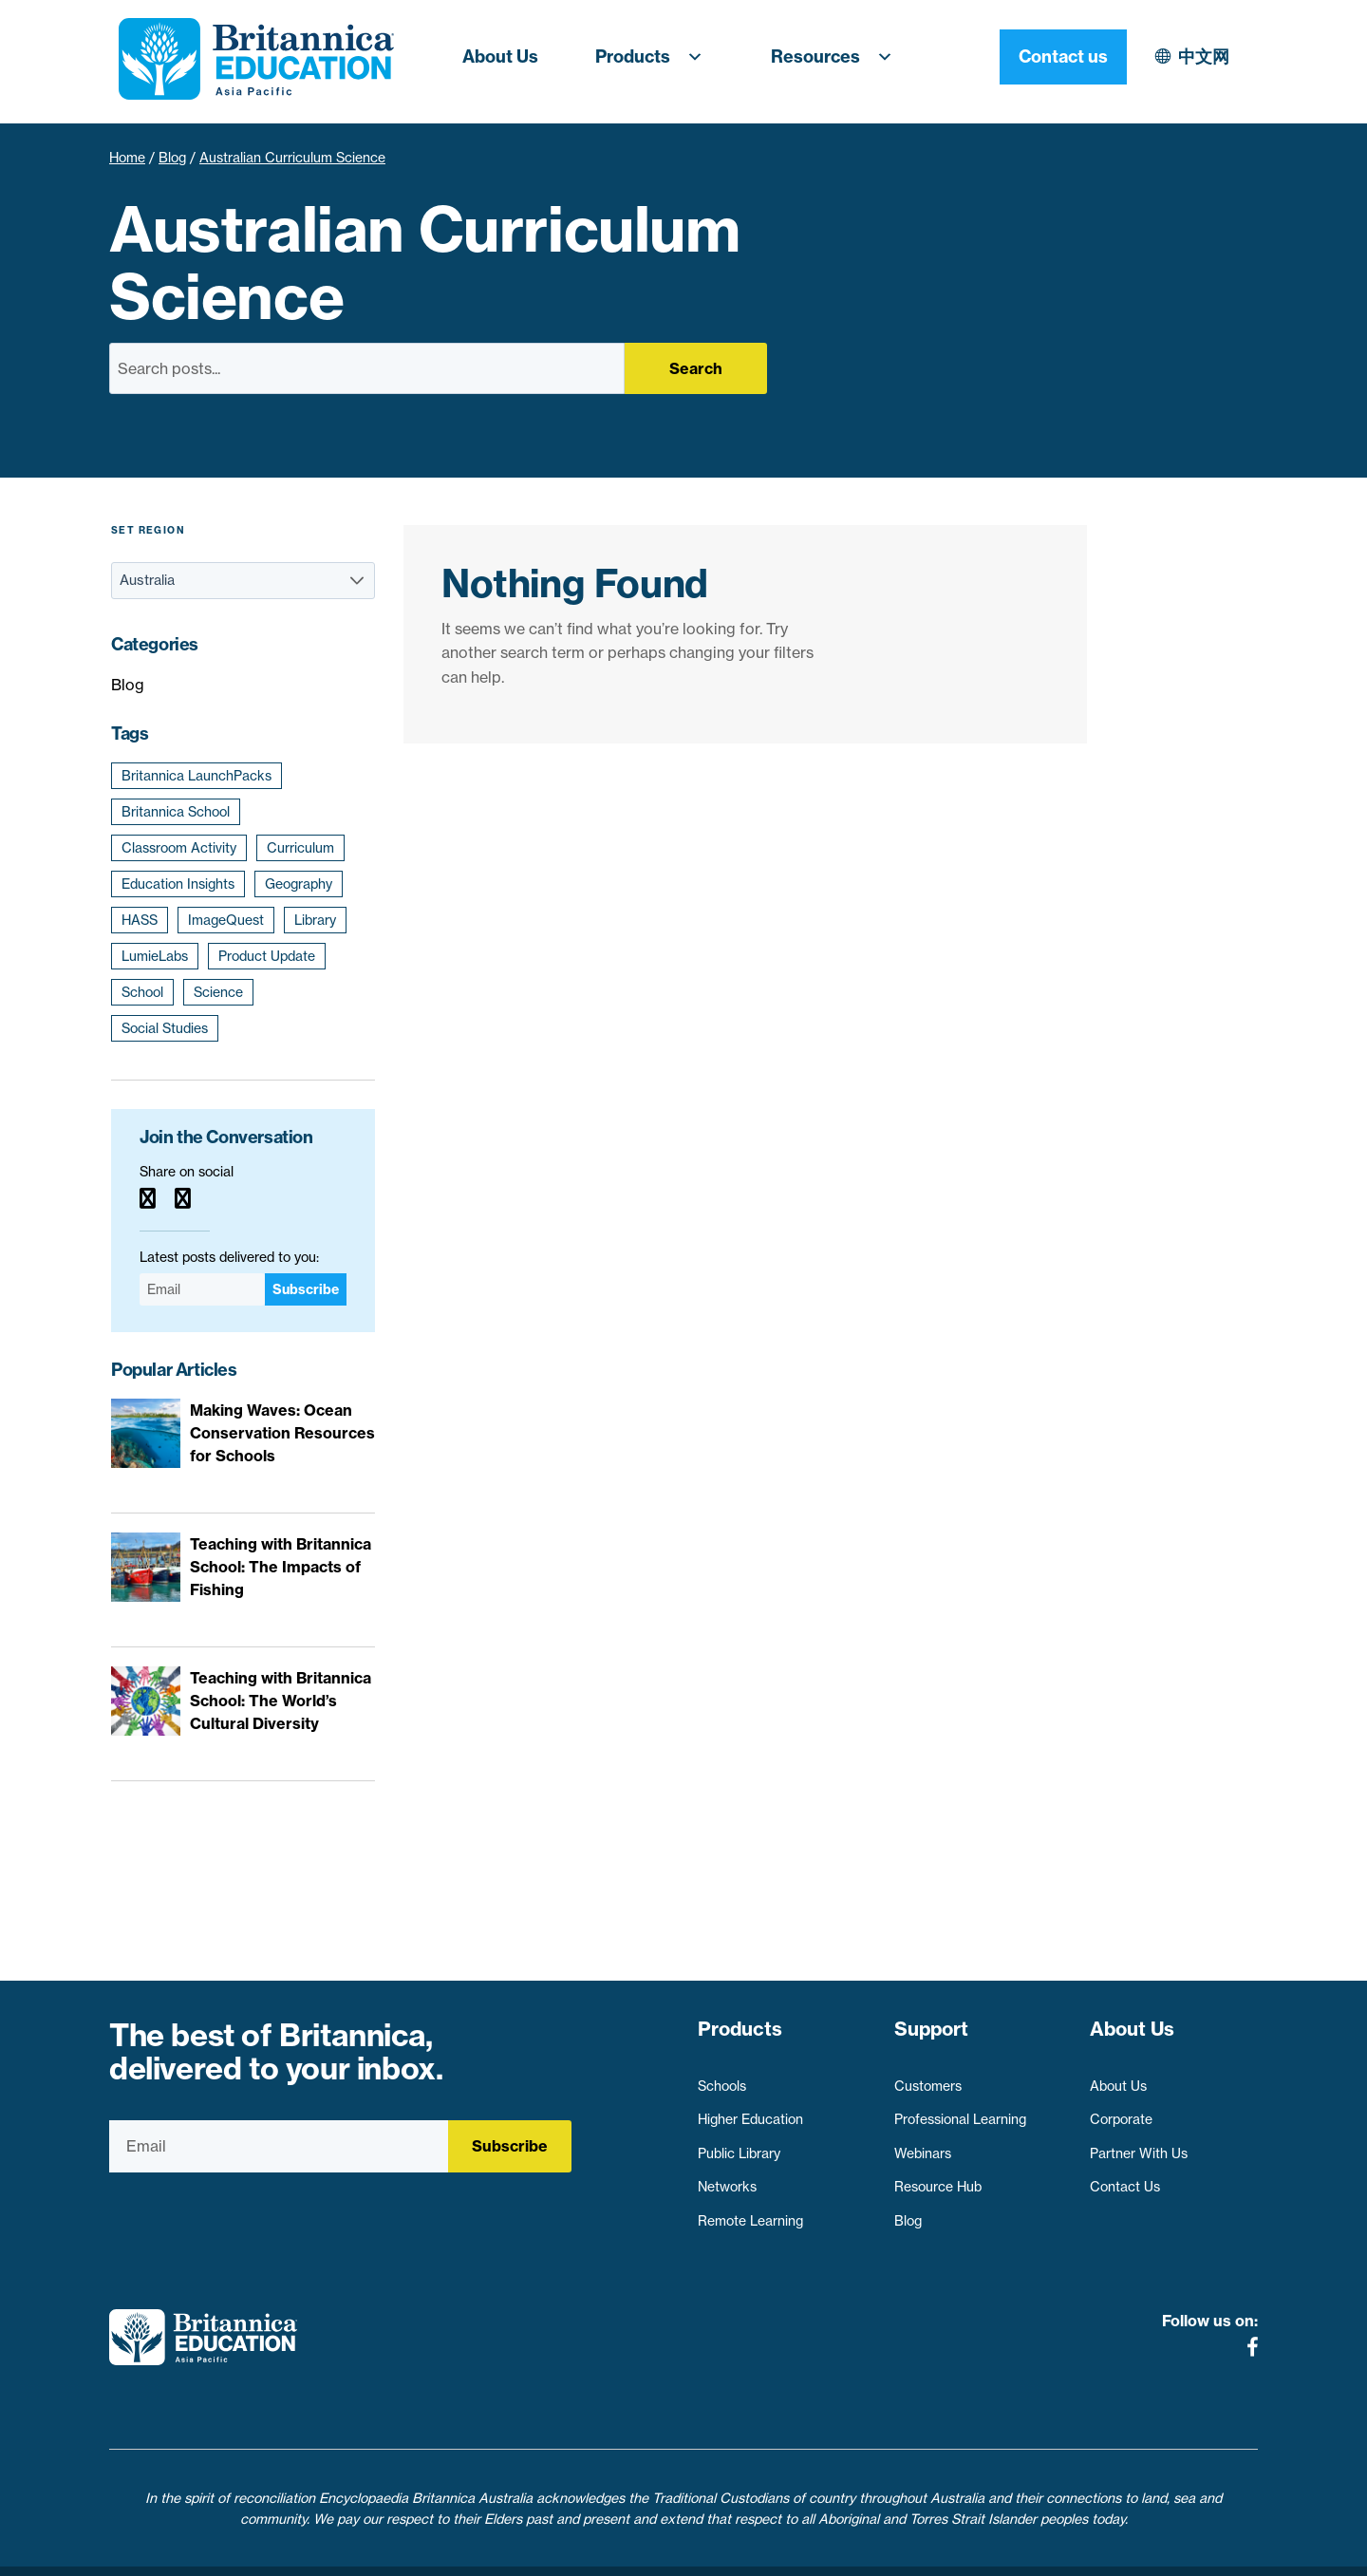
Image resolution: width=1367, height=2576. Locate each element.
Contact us (1194, 56)
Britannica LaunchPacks (197, 775)
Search (695, 368)
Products (654, 57)
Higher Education (750, 2110)
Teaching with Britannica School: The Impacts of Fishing (280, 1566)
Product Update (266, 956)
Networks (727, 2178)
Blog (172, 157)
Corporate (1121, 2110)
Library (315, 920)
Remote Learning (750, 2212)
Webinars (922, 2144)
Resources (837, 57)
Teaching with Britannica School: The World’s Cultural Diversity (280, 1700)
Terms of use (690, 2550)
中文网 (1038, 56)
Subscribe (305, 1289)
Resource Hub (938, 2178)
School (142, 992)
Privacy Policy (577, 2550)
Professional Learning (960, 2110)
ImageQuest (226, 920)
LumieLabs (155, 956)
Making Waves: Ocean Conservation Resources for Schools (282, 1433)
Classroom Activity (179, 847)
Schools (722, 2076)
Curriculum (300, 847)
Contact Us (1125, 2178)
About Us (500, 56)
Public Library (739, 2144)
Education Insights (178, 884)
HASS (140, 920)
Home (127, 157)
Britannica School (176, 811)
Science (218, 992)
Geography (298, 884)
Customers (928, 2076)
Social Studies (165, 1028)
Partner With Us (1139, 2144)
